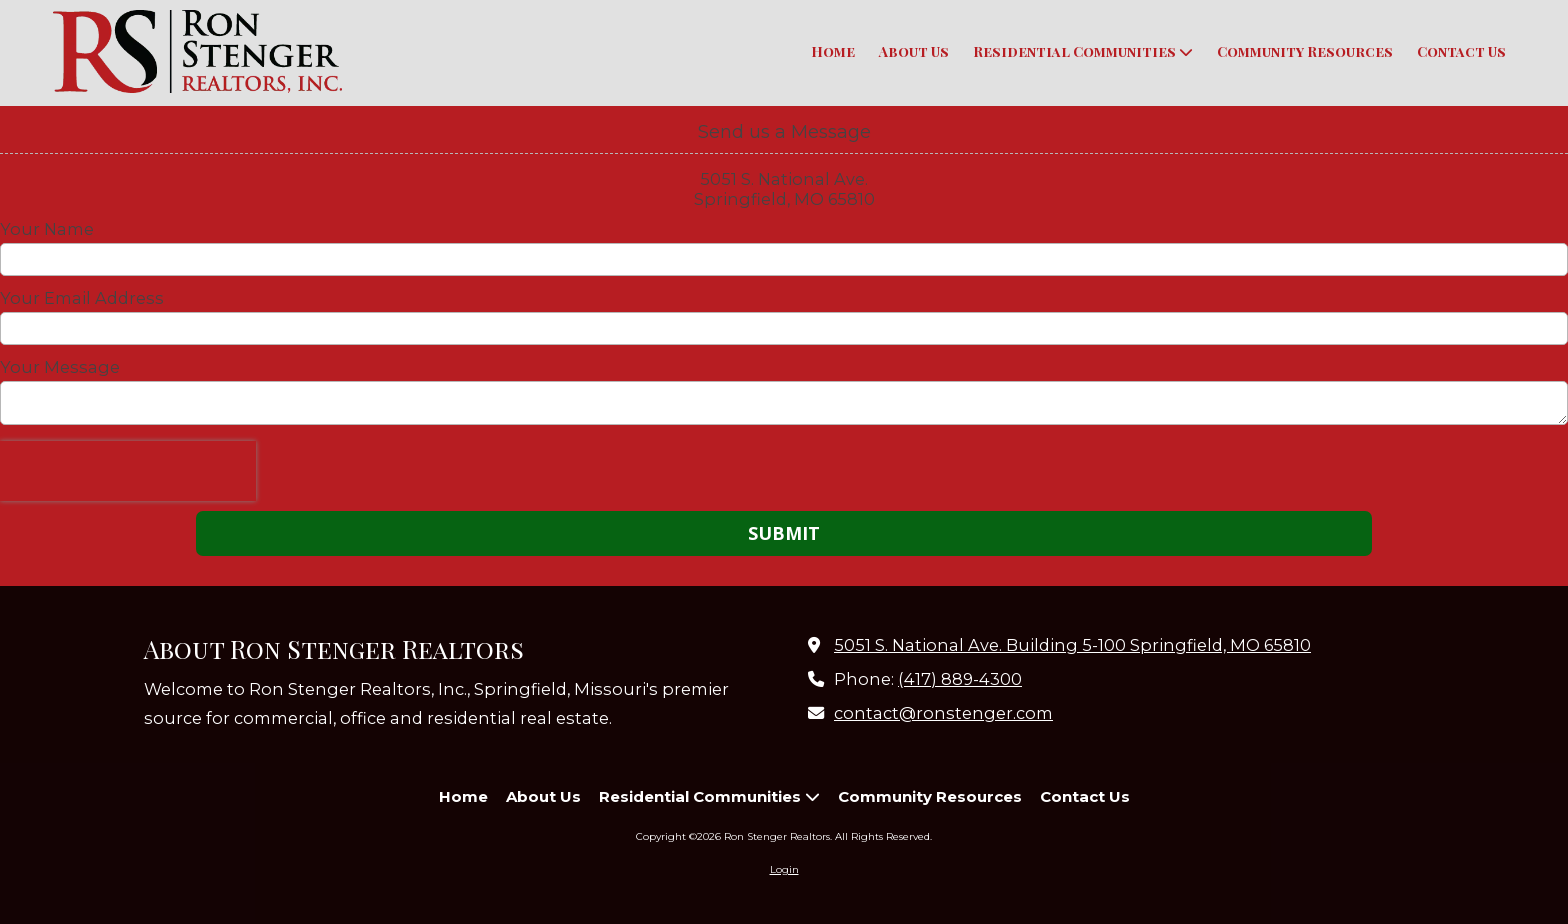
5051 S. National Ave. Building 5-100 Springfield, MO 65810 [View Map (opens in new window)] (1072, 645)
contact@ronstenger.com (943, 713)
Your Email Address (82, 298)
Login (784, 869)
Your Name (47, 229)
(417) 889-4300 (960, 679)
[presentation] (128, 471)
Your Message (60, 367)
